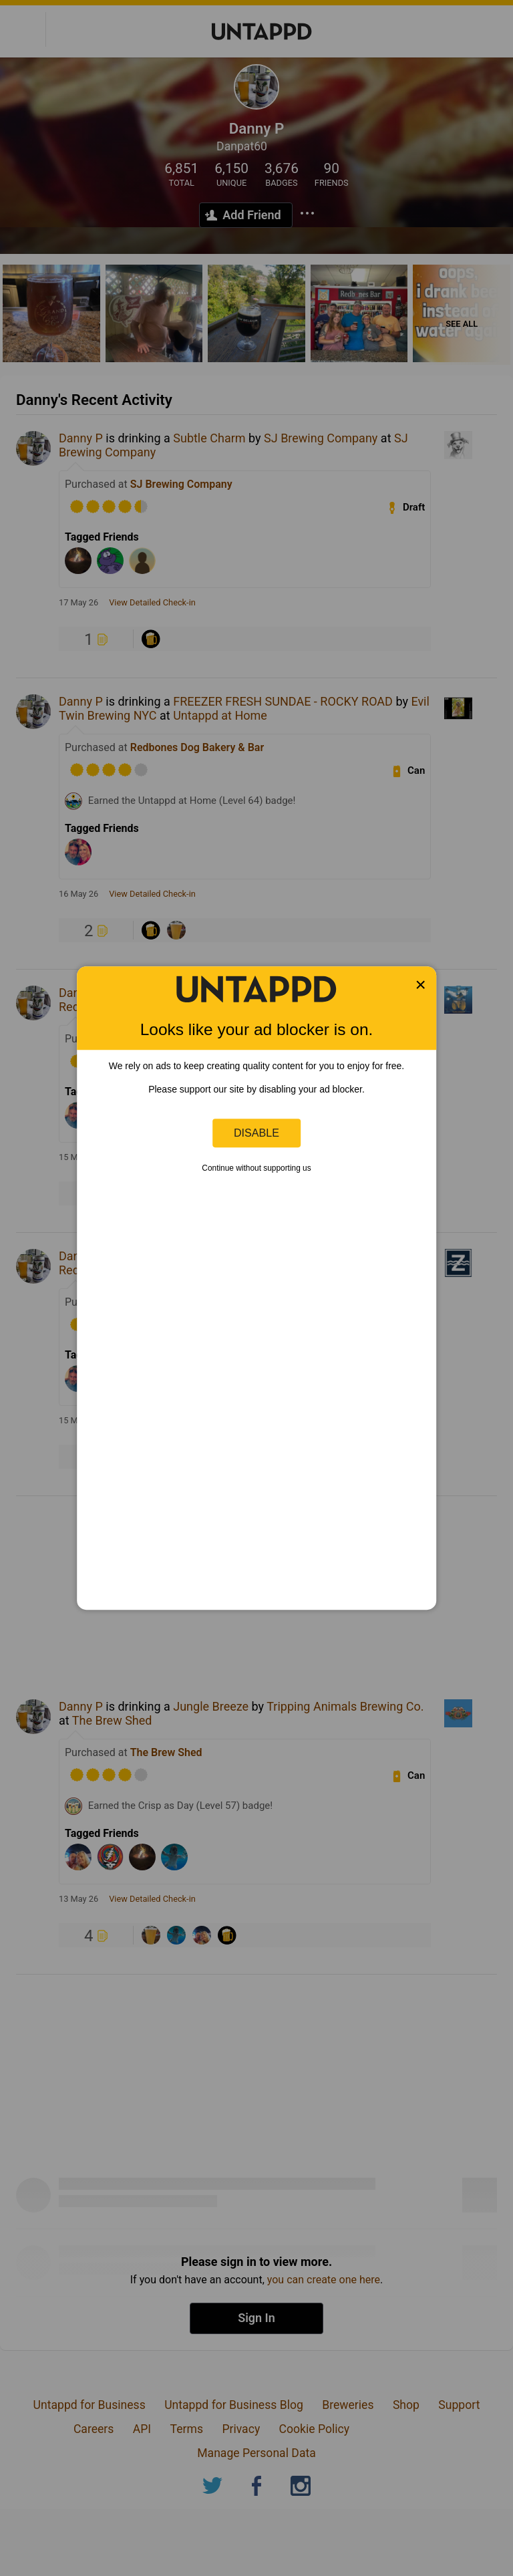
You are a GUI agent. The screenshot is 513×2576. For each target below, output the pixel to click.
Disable (256, 1133)
